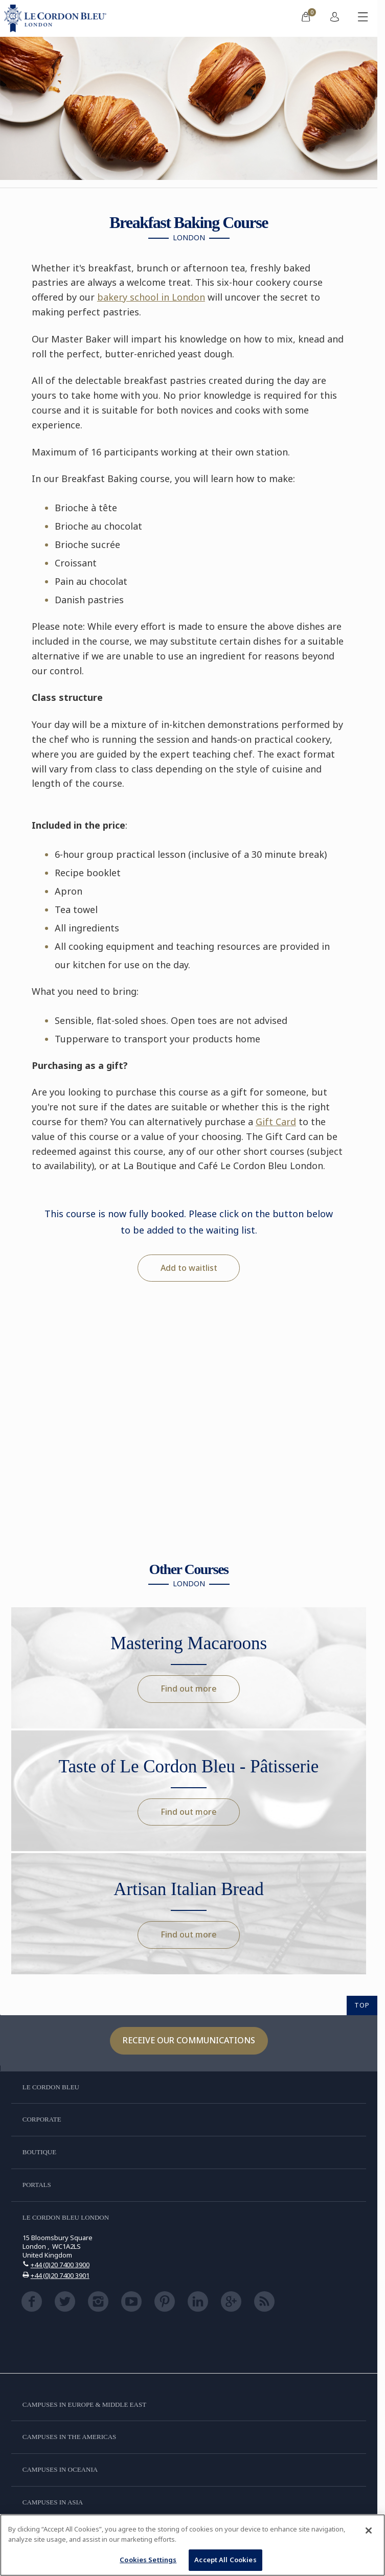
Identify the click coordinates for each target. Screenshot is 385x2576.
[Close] (368, 2530)
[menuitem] (305, 18)
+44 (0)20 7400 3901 (60, 2275)
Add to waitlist (189, 1267)
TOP (362, 2005)
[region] (192, 2545)
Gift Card (276, 1121)
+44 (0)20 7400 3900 (60, 2264)
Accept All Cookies (225, 2559)
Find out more (189, 1688)
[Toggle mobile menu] (363, 18)
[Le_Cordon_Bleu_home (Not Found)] (57, 18)
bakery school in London (151, 297)
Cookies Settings (148, 2559)
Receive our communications (189, 2040)
